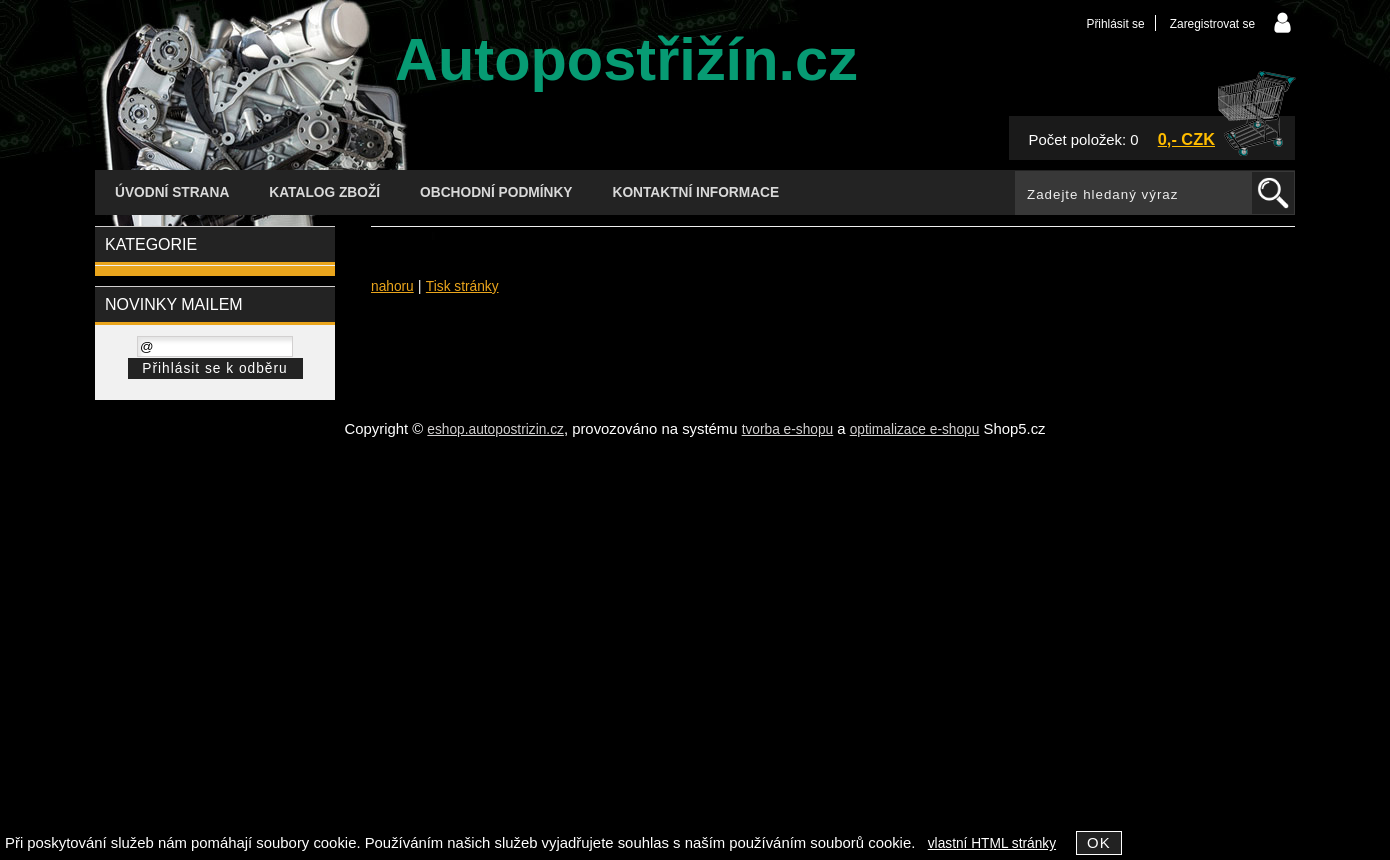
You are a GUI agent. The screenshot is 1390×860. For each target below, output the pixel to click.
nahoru (392, 286)
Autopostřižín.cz (626, 59)
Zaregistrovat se (1212, 24)
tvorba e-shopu (788, 429)
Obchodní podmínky (496, 192)
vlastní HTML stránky (992, 843)
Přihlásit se (1115, 24)
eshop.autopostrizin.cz (495, 429)
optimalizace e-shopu (915, 429)
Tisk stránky (462, 286)
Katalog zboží (324, 192)
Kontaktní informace (696, 192)
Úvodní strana (172, 192)
